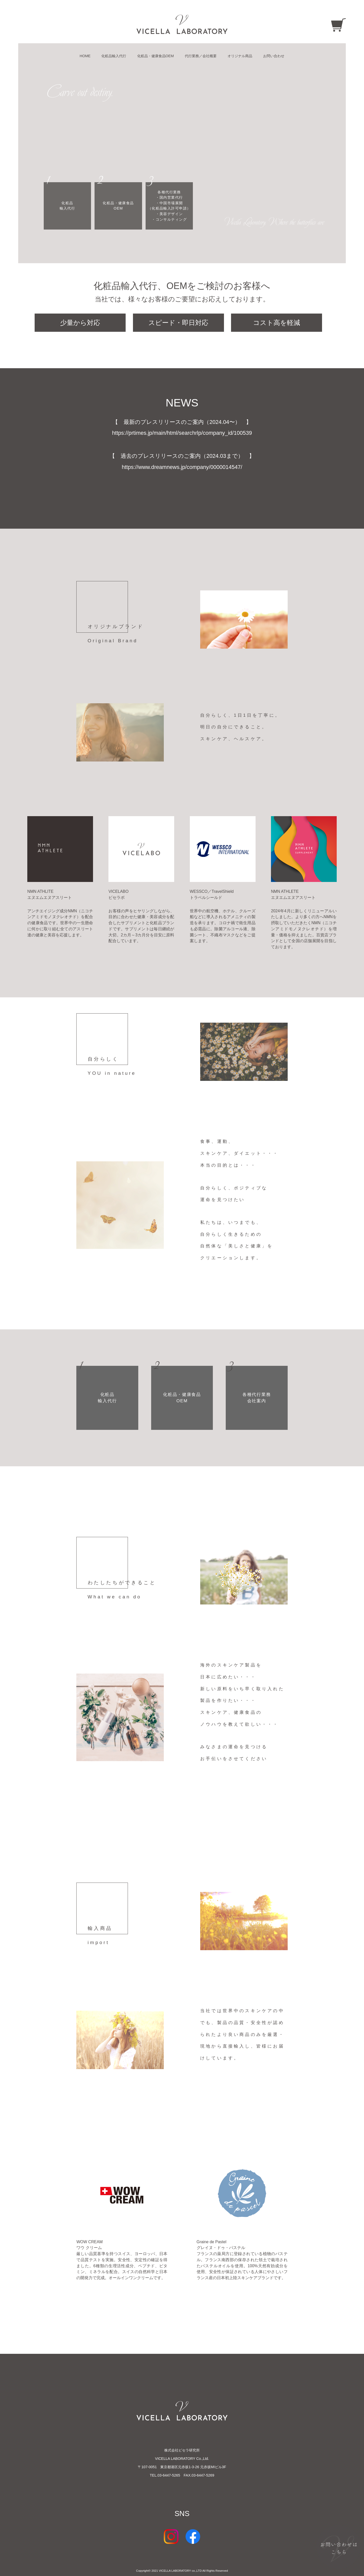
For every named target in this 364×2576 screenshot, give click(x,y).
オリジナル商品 (240, 56)
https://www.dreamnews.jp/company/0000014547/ (182, 467)
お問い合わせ (273, 56)
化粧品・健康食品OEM (155, 56)
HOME (85, 56)
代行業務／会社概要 (201, 56)
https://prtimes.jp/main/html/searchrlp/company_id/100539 (182, 433)
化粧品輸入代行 (113, 56)
